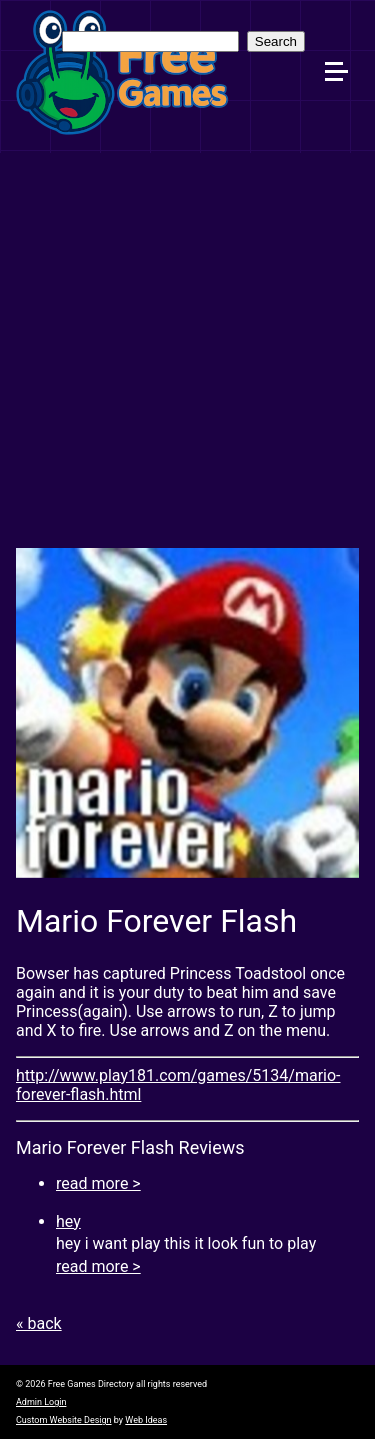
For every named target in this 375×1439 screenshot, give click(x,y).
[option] (187, 713)
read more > (98, 1183)
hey (68, 1221)
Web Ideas (146, 1420)
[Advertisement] (187, 350)
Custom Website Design (64, 1420)
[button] (345, 31)
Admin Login (41, 1402)
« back (39, 1323)
